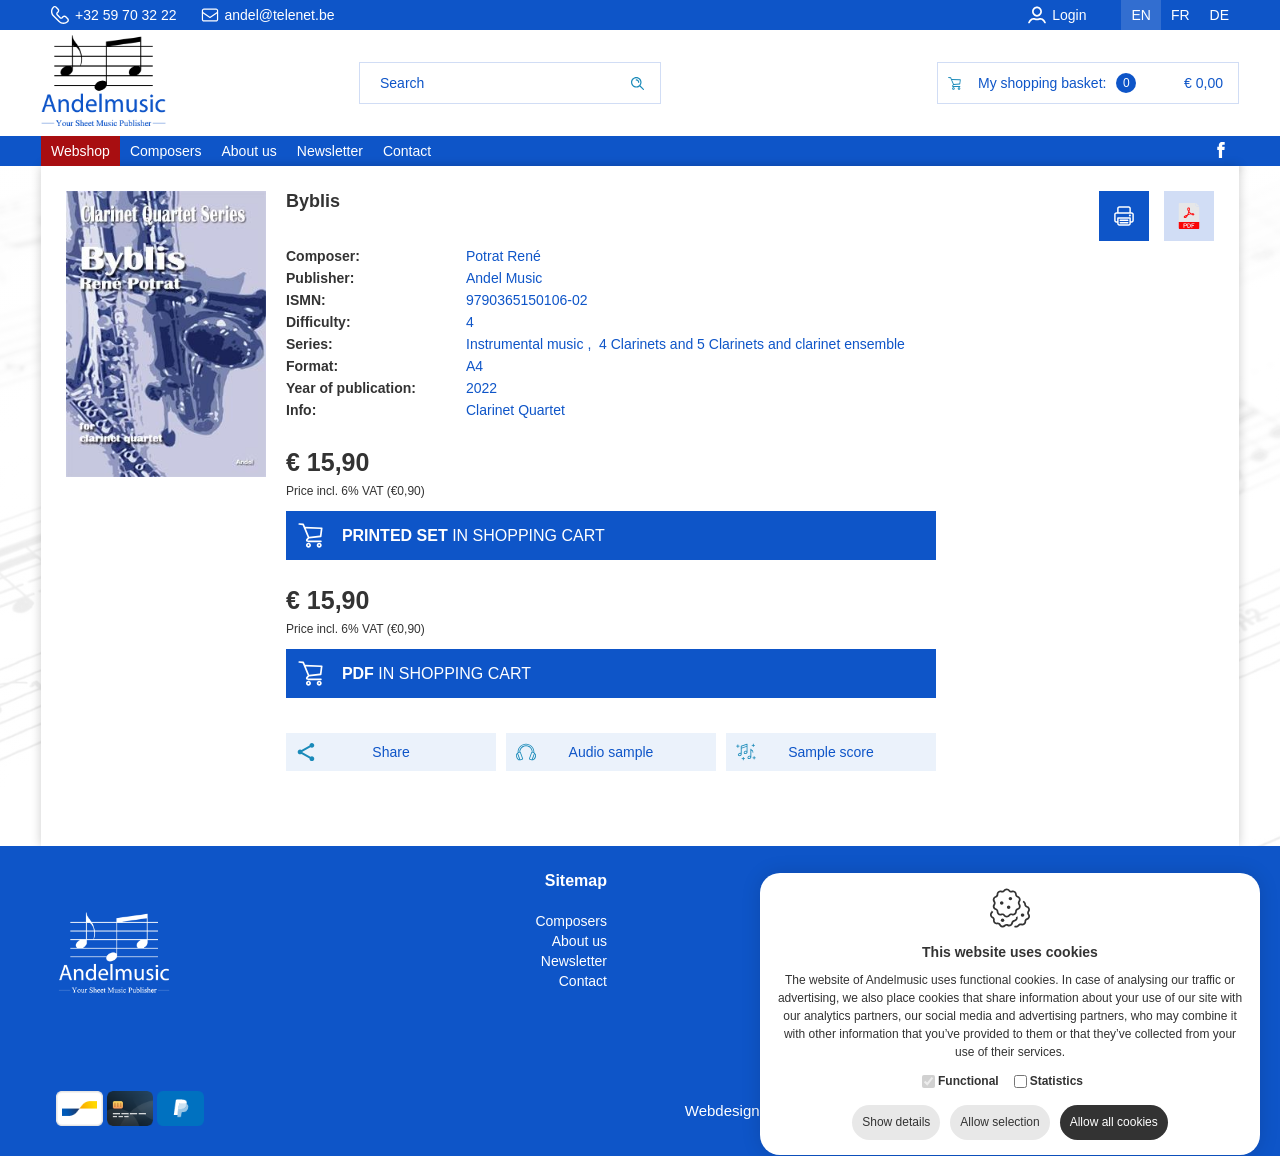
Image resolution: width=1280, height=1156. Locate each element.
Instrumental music (524, 344)
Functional (968, 1078)
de (1219, 15)
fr (1180, 15)
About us (579, 941)
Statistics (1056, 1078)
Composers (571, 921)
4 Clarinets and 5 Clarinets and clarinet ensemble (752, 344)
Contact (583, 981)
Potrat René (503, 256)
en (1140, 15)
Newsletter (574, 961)
